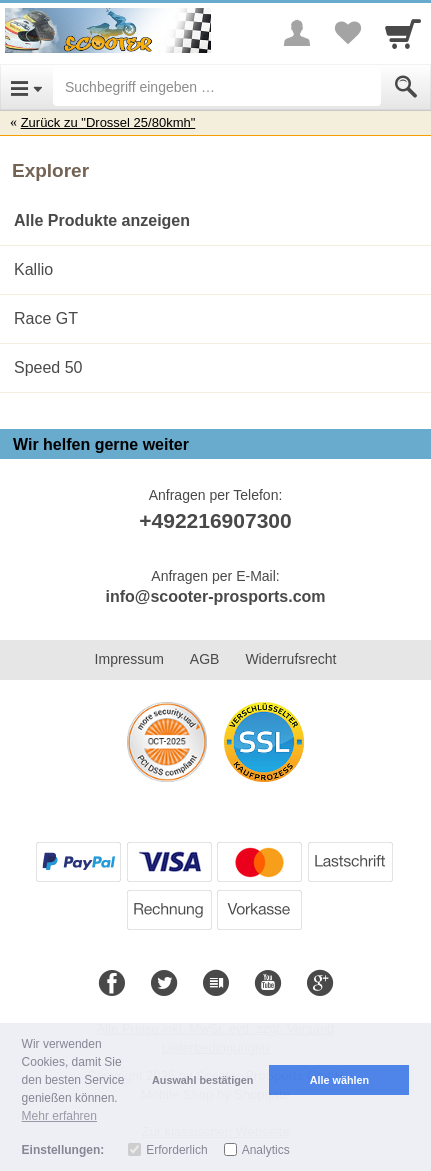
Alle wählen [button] (339, 1080)
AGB (205, 659)
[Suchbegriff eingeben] (217, 87)
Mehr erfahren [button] (59, 1116)
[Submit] (406, 87)
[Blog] (216, 984)
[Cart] (403, 33)
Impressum (129, 659)
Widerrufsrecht (290, 659)
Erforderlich (176, 1150)
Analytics (266, 1150)
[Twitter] (164, 984)
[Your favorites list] (347, 33)
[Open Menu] (26, 87)
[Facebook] (112, 984)
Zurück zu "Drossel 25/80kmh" (108, 122)
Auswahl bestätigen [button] (202, 1080)
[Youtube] (268, 984)
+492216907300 (215, 520)
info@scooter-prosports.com (215, 596)
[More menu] (297, 33)
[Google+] (320, 984)
